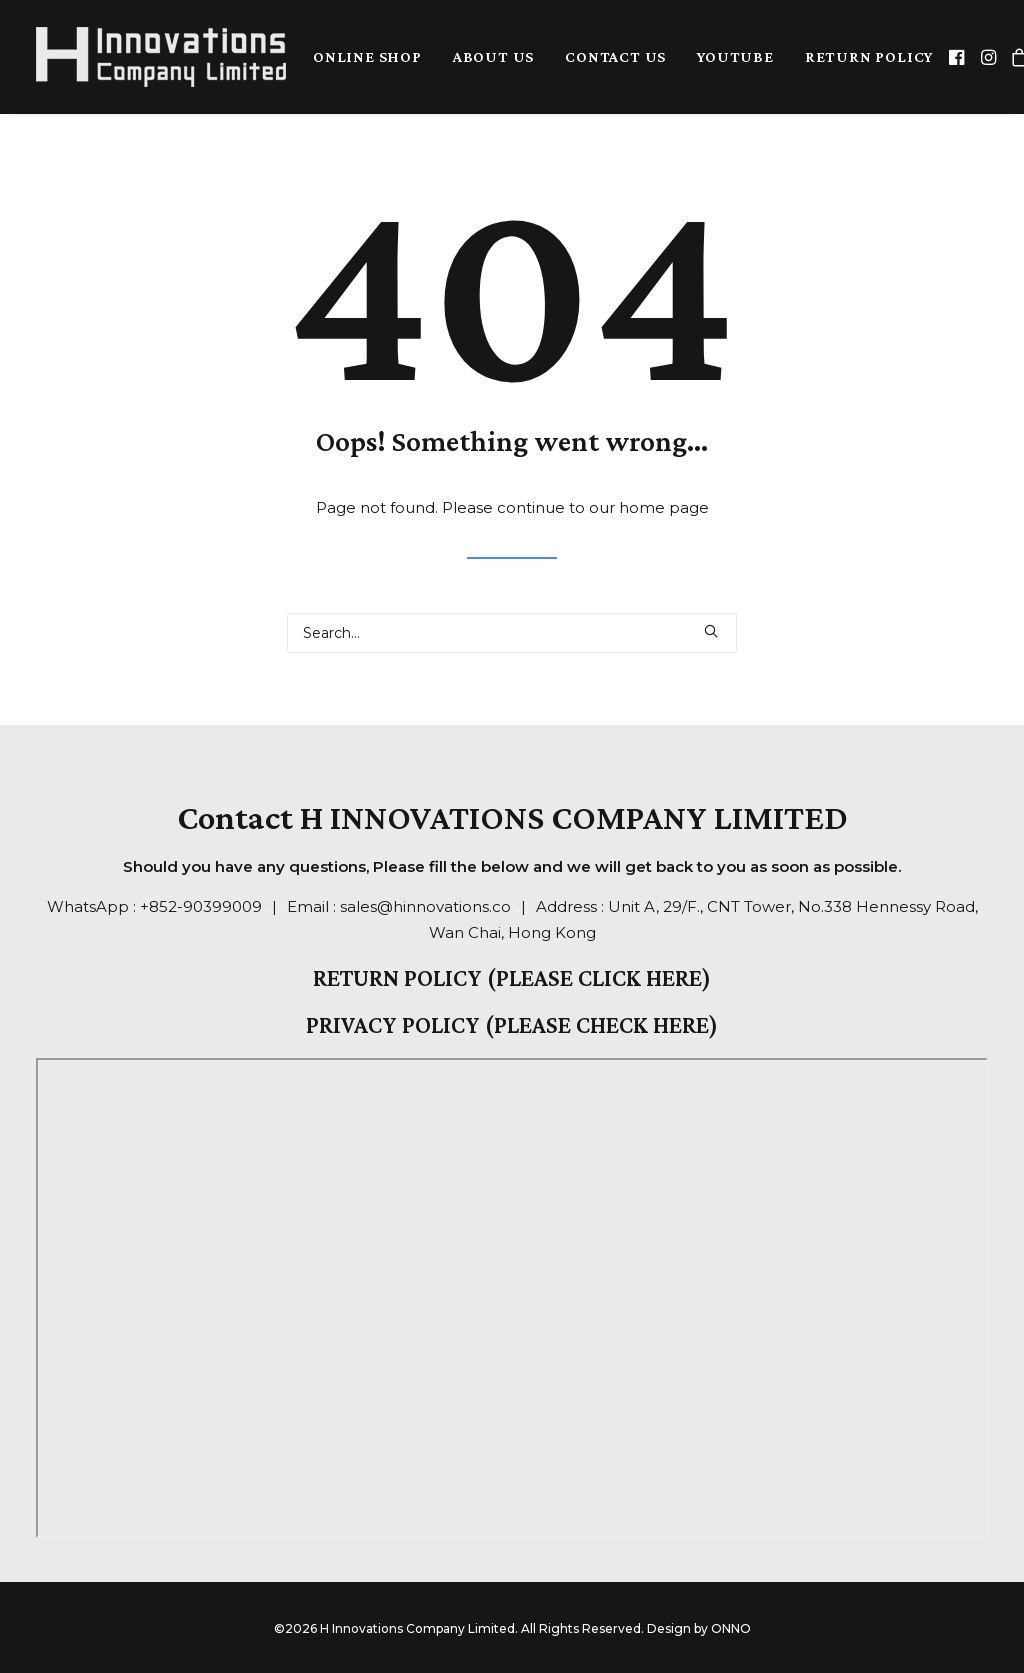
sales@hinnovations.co (425, 906)
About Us (493, 56)
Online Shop (367, 56)
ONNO (731, 1628)
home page (664, 507)
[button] (958, 57)
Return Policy (869, 56)
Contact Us (615, 56)
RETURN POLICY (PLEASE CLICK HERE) (512, 977)
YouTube (735, 56)
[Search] (512, 633)
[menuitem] (367, 57)
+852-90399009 (201, 906)
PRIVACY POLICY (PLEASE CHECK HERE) (512, 1024)
